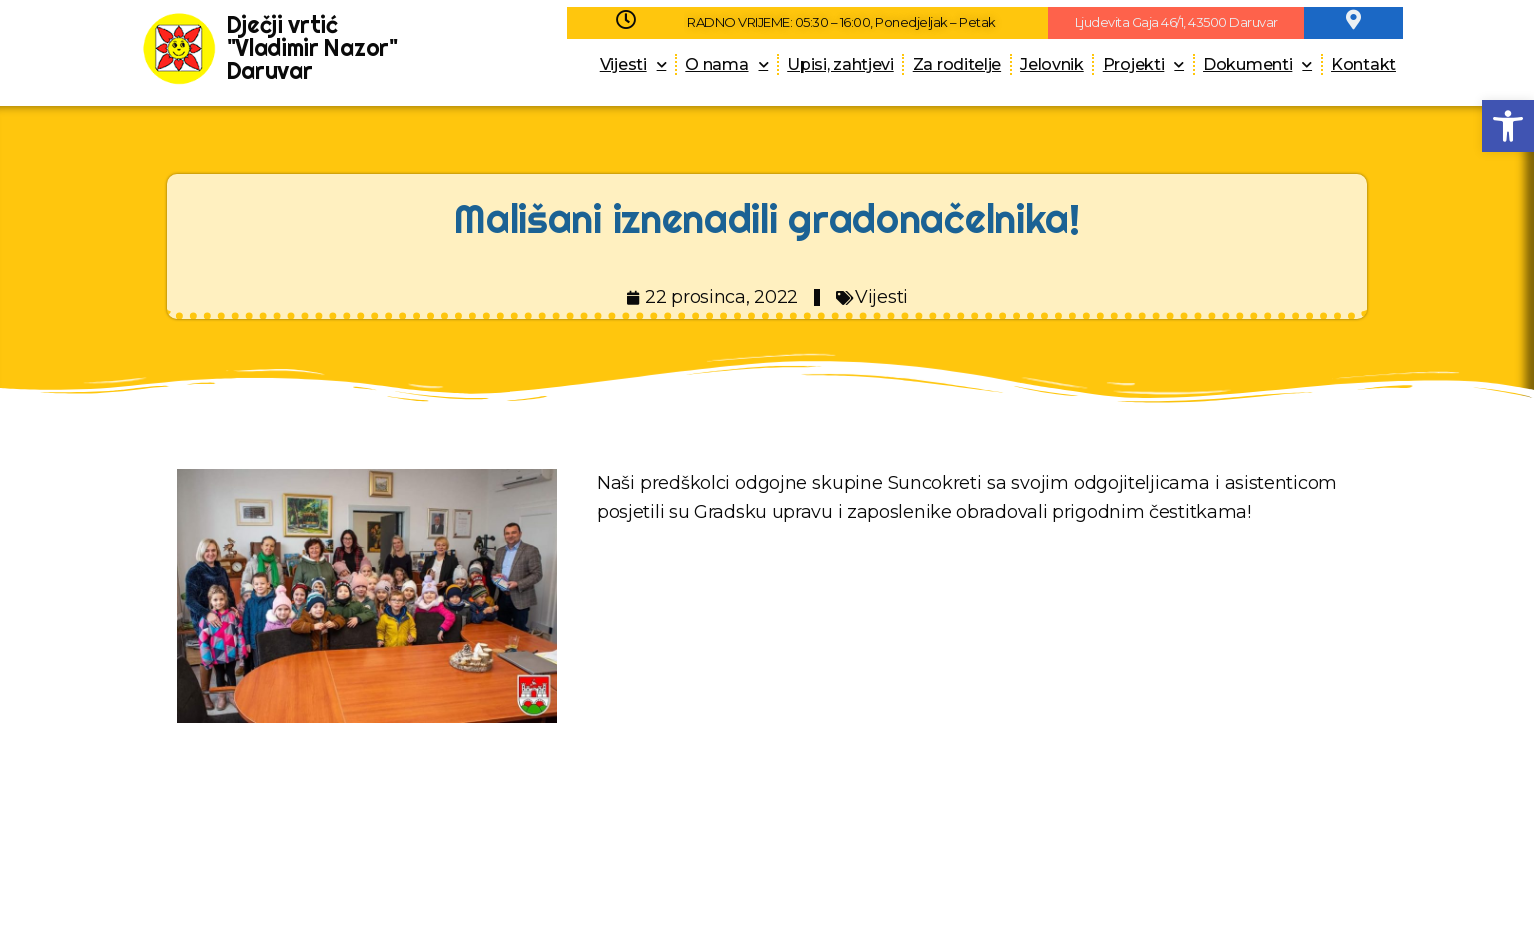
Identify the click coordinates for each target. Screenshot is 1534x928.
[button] (1508, 126)
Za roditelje (957, 64)
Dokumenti (1257, 64)
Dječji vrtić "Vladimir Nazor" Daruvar (312, 47)
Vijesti (633, 64)
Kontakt (1363, 64)
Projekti (1143, 64)
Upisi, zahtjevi (840, 64)
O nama (726, 64)
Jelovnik (1052, 64)
